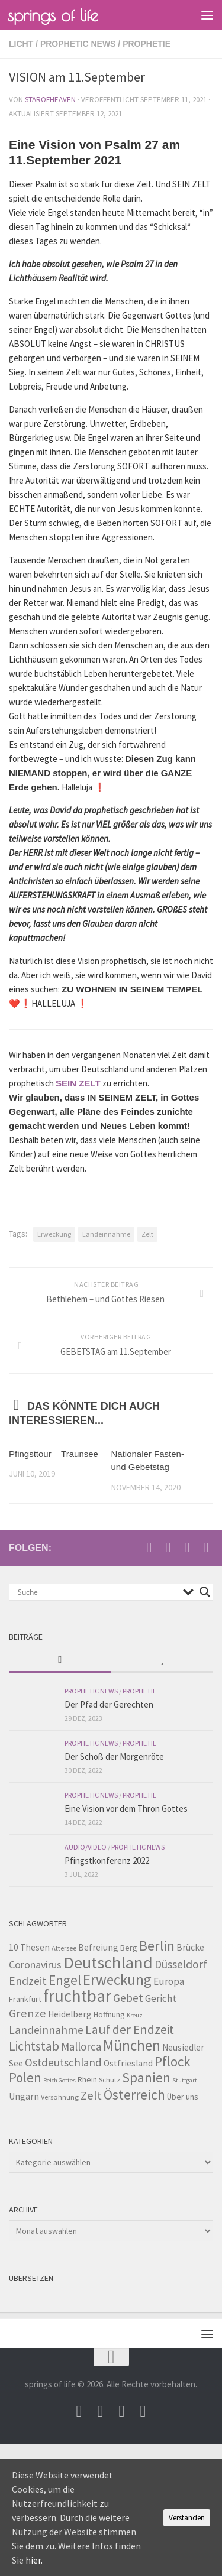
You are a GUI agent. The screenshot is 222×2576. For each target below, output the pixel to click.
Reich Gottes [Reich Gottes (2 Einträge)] (59, 2080)
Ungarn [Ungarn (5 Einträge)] (24, 2096)
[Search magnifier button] (205, 1592)
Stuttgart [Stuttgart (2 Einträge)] (184, 2080)
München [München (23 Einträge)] (131, 2045)
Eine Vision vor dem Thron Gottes (126, 1808)
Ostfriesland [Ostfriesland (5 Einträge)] (128, 2063)
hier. (34, 2560)
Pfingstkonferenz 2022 (107, 1860)
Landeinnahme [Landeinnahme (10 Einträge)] (46, 2030)
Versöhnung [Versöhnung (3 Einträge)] (60, 2096)
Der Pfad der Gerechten (109, 1704)
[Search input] (97, 1592)
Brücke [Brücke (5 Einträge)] (190, 1947)
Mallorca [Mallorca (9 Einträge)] (81, 2046)
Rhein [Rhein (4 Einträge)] (87, 2079)
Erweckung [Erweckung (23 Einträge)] (117, 1979)
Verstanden (187, 2518)
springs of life (53, 15)
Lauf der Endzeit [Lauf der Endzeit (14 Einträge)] (129, 2030)
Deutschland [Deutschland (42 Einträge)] (108, 1962)
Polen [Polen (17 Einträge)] (25, 2077)
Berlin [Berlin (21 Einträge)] (157, 1945)
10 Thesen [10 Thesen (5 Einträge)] (29, 1947)
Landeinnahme (106, 1233)
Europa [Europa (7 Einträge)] (168, 1981)
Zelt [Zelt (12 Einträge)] (91, 2095)
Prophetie (146, 43)
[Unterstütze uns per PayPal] (187, 1547)
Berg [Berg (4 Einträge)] (128, 1947)
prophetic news (78, 43)
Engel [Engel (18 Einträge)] (65, 1979)
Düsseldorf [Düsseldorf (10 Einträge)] (181, 1964)
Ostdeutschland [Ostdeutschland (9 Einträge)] (63, 2062)
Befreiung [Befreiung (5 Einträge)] (98, 1947)
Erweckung (54, 1233)
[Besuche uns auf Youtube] (168, 1547)
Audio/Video (86, 1846)
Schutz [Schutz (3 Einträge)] (109, 2079)
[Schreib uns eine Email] (149, 1547)
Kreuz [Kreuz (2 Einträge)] (135, 2015)
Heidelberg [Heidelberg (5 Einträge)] (70, 2014)
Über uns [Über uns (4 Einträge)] (182, 2096)
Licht (21, 43)
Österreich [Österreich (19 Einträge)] (134, 2094)
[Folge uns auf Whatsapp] (206, 1547)
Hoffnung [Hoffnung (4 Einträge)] (109, 2014)
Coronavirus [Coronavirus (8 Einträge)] (35, 1964)
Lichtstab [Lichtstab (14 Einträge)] (34, 2046)
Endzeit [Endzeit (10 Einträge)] (28, 1981)
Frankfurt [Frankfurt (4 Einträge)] (25, 1999)
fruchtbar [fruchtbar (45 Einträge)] (77, 1996)
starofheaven (50, 100)
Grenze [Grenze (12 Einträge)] (27, 2013)
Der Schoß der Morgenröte (114, 1756)
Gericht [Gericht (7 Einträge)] (160, 1998)
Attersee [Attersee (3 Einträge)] (64, 1948)
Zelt (147, 1233)
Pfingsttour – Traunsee (53, 1454)
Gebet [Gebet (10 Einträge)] (128, 1998)
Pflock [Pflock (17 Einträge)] (173, 2061)
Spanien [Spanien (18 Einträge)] (146, 2077)
